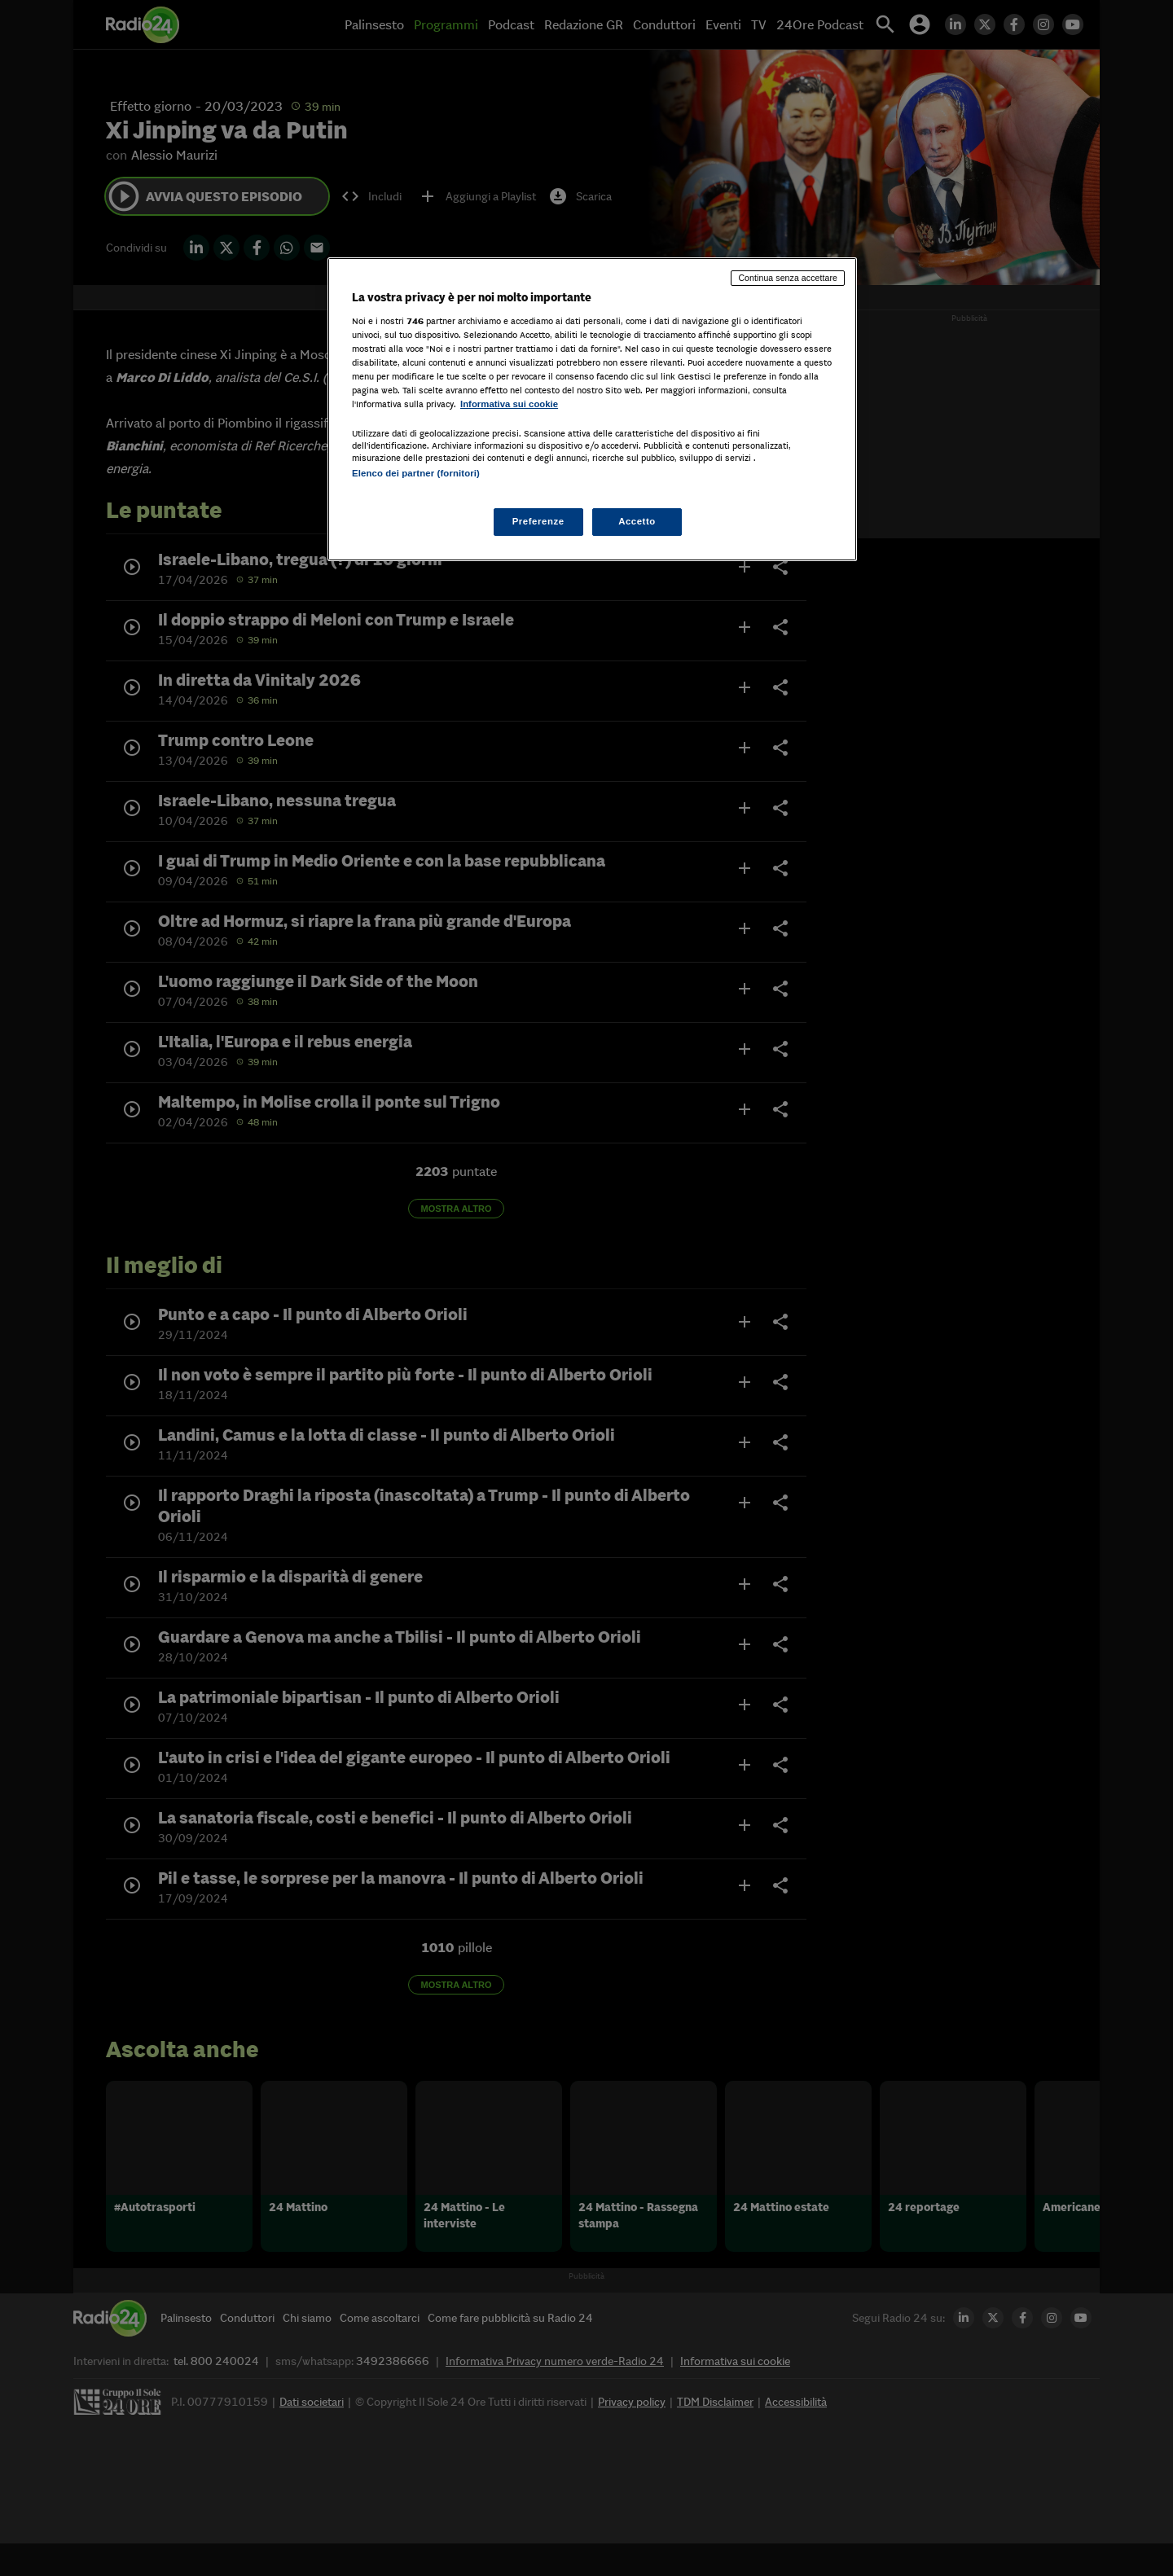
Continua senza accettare (787, 278)
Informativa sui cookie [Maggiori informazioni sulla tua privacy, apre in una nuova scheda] (509, 404)
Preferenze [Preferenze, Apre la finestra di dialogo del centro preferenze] (538, 521)
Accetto (637, 521)
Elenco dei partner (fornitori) (416, 473)
